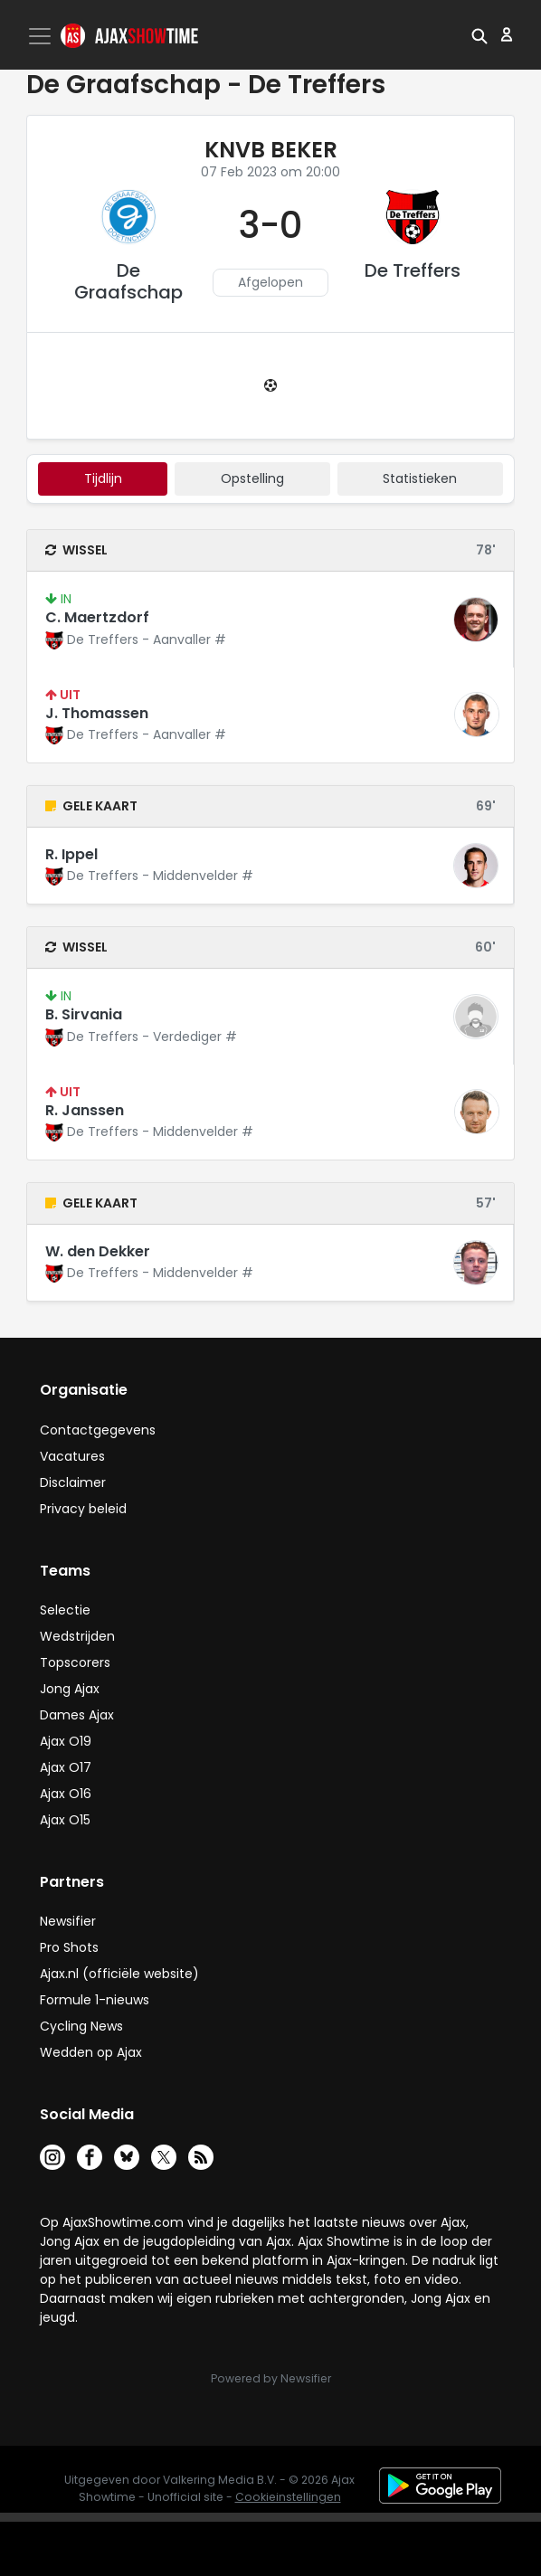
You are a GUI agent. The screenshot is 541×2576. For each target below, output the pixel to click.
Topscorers (75, 1662)
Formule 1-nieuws (94, 2000)
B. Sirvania (83, 1014)
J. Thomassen (96, 713)
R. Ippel (71, 854)
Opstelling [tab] (252, 478)
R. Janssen (84, 1110)
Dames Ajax (77, 1715)
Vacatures (72, 1456)
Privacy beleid (83, 1509)
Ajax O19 (65, 1741)
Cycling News (81, 2026)
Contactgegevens (98, 1430)
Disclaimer (73, 1482)
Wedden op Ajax (91, 2052)
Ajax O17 (65, 1767)
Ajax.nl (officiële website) (119, 1974)
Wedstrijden (77, 1636)
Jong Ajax (70, 1689)
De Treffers (412, 270)
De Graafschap (128, 281)
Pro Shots (69, 1947)
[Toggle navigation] (41, 36)
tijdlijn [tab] (103, 478)
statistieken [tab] (420, 478)
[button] (479, 34)
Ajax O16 (65, 1794)
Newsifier (68, 1921)
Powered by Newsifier (271, 2378)
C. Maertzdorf (97, 617)
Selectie (65, 1610)
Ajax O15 (65, 1820)
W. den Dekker (97, 1251)
